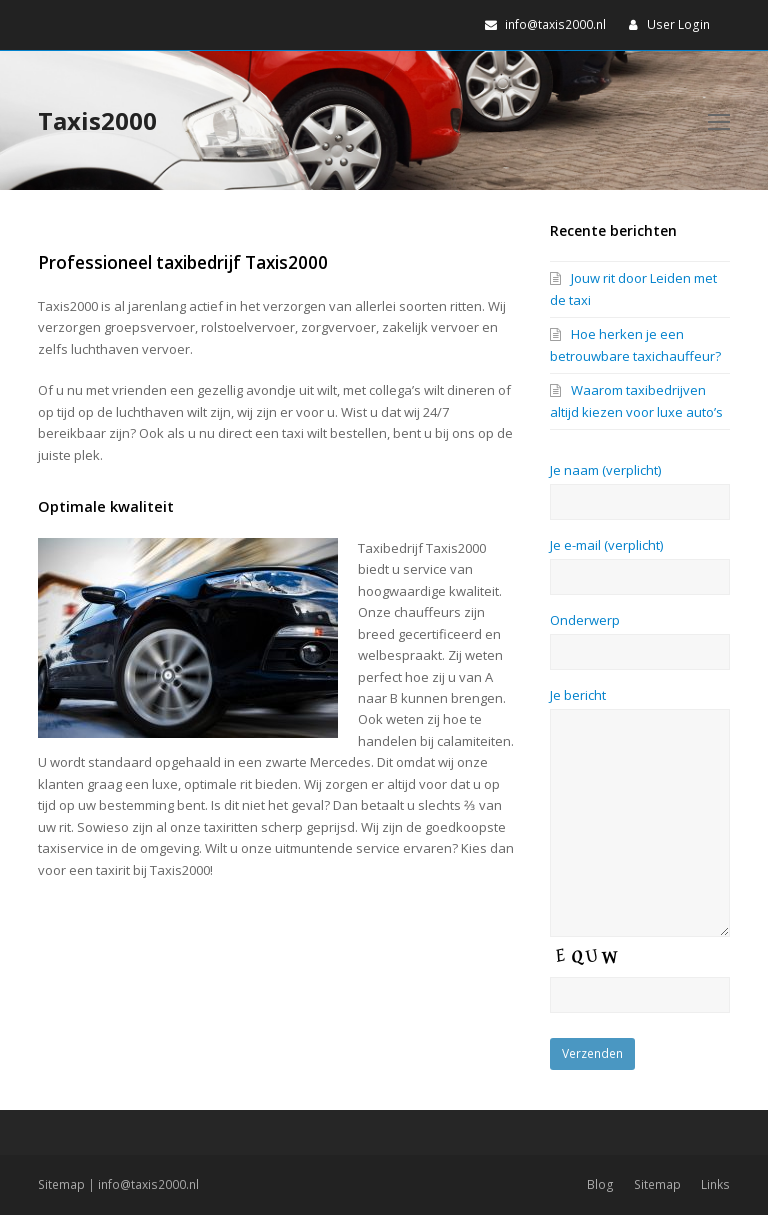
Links (715, 1184)
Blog (600, 1184)
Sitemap (61, 1184)
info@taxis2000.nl (148, 1184)
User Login (678, 24)
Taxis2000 (97, 120)
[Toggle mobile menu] (719, 121)
